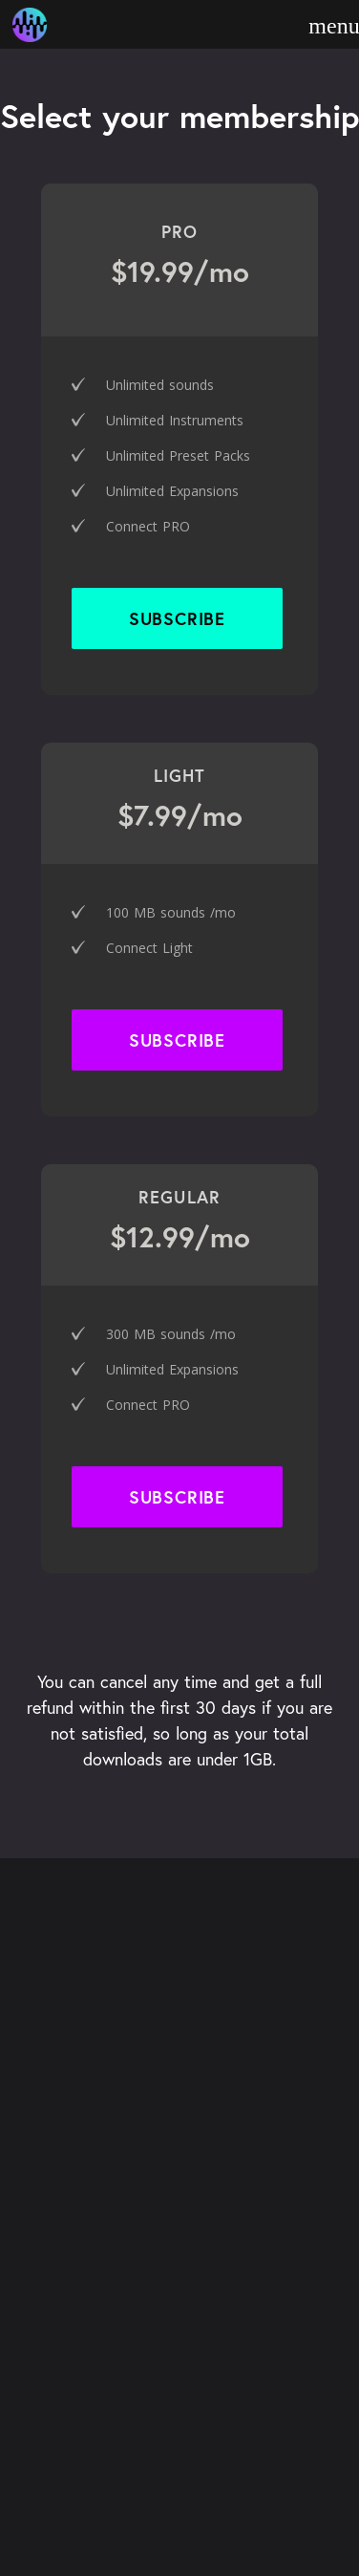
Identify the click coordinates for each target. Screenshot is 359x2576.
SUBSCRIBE (177, 1496)
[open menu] (334, 26)
